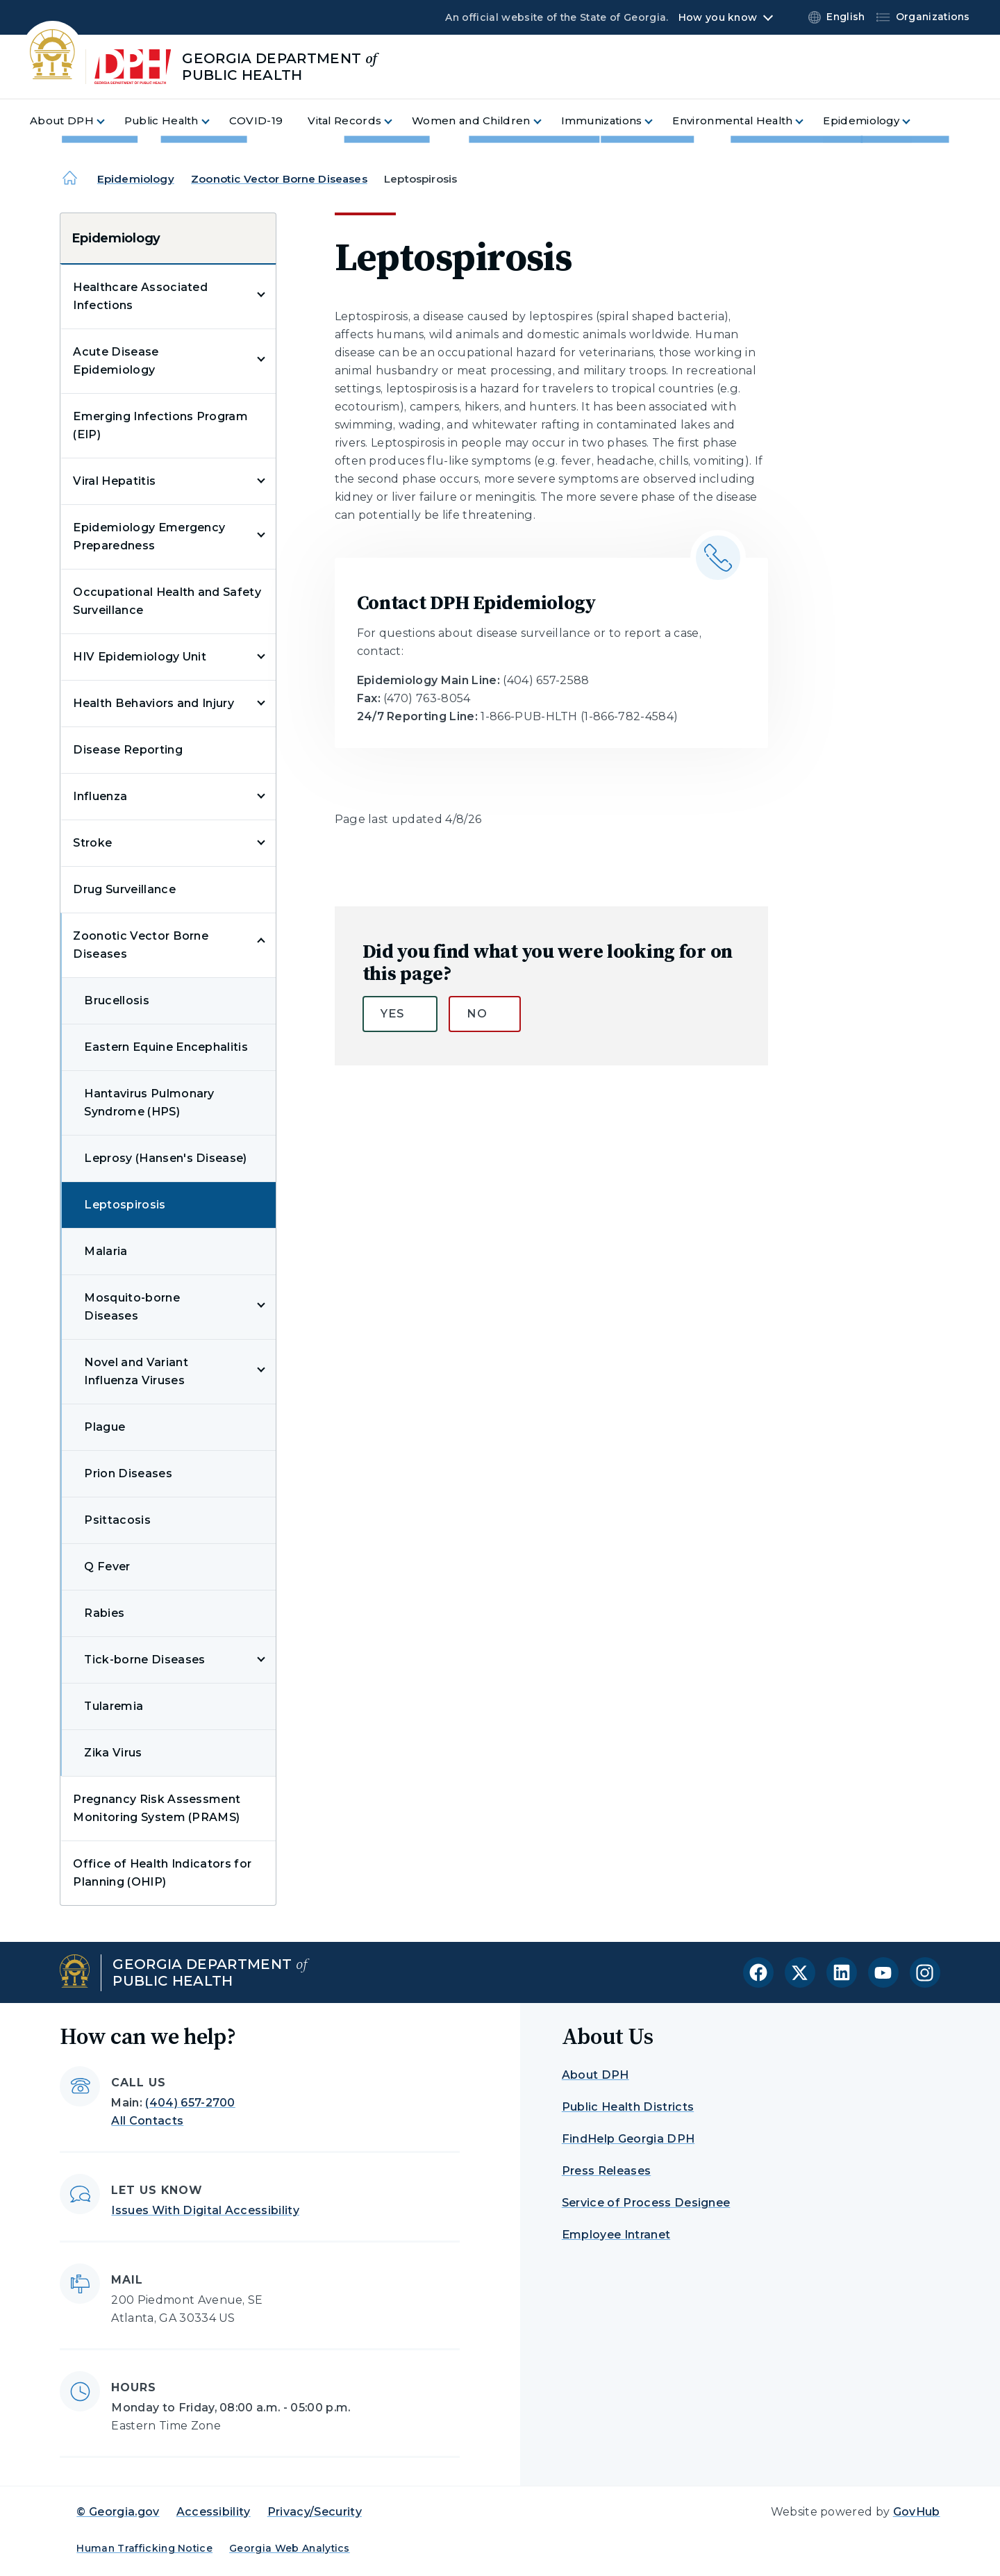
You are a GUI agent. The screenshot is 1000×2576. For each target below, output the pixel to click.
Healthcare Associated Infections (140, 296)
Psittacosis (117, 1520)
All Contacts (147, 2120)
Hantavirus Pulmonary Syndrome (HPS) (149, 1102)
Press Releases (606, 2170)
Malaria (105, 1251)
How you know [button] (717, 17)
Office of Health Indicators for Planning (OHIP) (162, 1872)
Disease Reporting (127, 749)
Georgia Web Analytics (289, 2548)
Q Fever (107, 1566)
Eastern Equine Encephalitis (166, 1047)
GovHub (916, 2511)
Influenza (100, 796)
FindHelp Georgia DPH (628, 2138)
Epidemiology (135, 178)
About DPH (595, 2074)
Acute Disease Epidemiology (115, 360)
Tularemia (113, 1706)
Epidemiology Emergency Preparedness (149, 536)
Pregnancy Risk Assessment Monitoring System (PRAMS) (156, 1808)
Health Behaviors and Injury (153, 703)
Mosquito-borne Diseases (131, 1306)
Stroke (92, 842)
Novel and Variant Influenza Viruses (136, 1371)
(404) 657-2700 (190, 2102)
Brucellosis (116, 1000)
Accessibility (213, 2511)
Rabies (104, 1613)
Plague (104, 1427)
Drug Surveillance (124, 889)
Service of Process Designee (646, 2202)
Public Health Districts (628, 2106)
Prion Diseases (128, 1473)
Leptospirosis (124, 1204)
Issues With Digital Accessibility (205, 2210)
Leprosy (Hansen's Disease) (165, 1158)
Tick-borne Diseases (144, 1659)
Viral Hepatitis (114, 481)
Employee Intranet (616, 2234)
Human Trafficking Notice (144, 2548)
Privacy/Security (314, 2511)
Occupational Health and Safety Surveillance (167, 601)
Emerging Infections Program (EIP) (160, 425)
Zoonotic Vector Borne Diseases (279, 178)
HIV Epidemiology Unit (139, 656)
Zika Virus (113, 1752)
